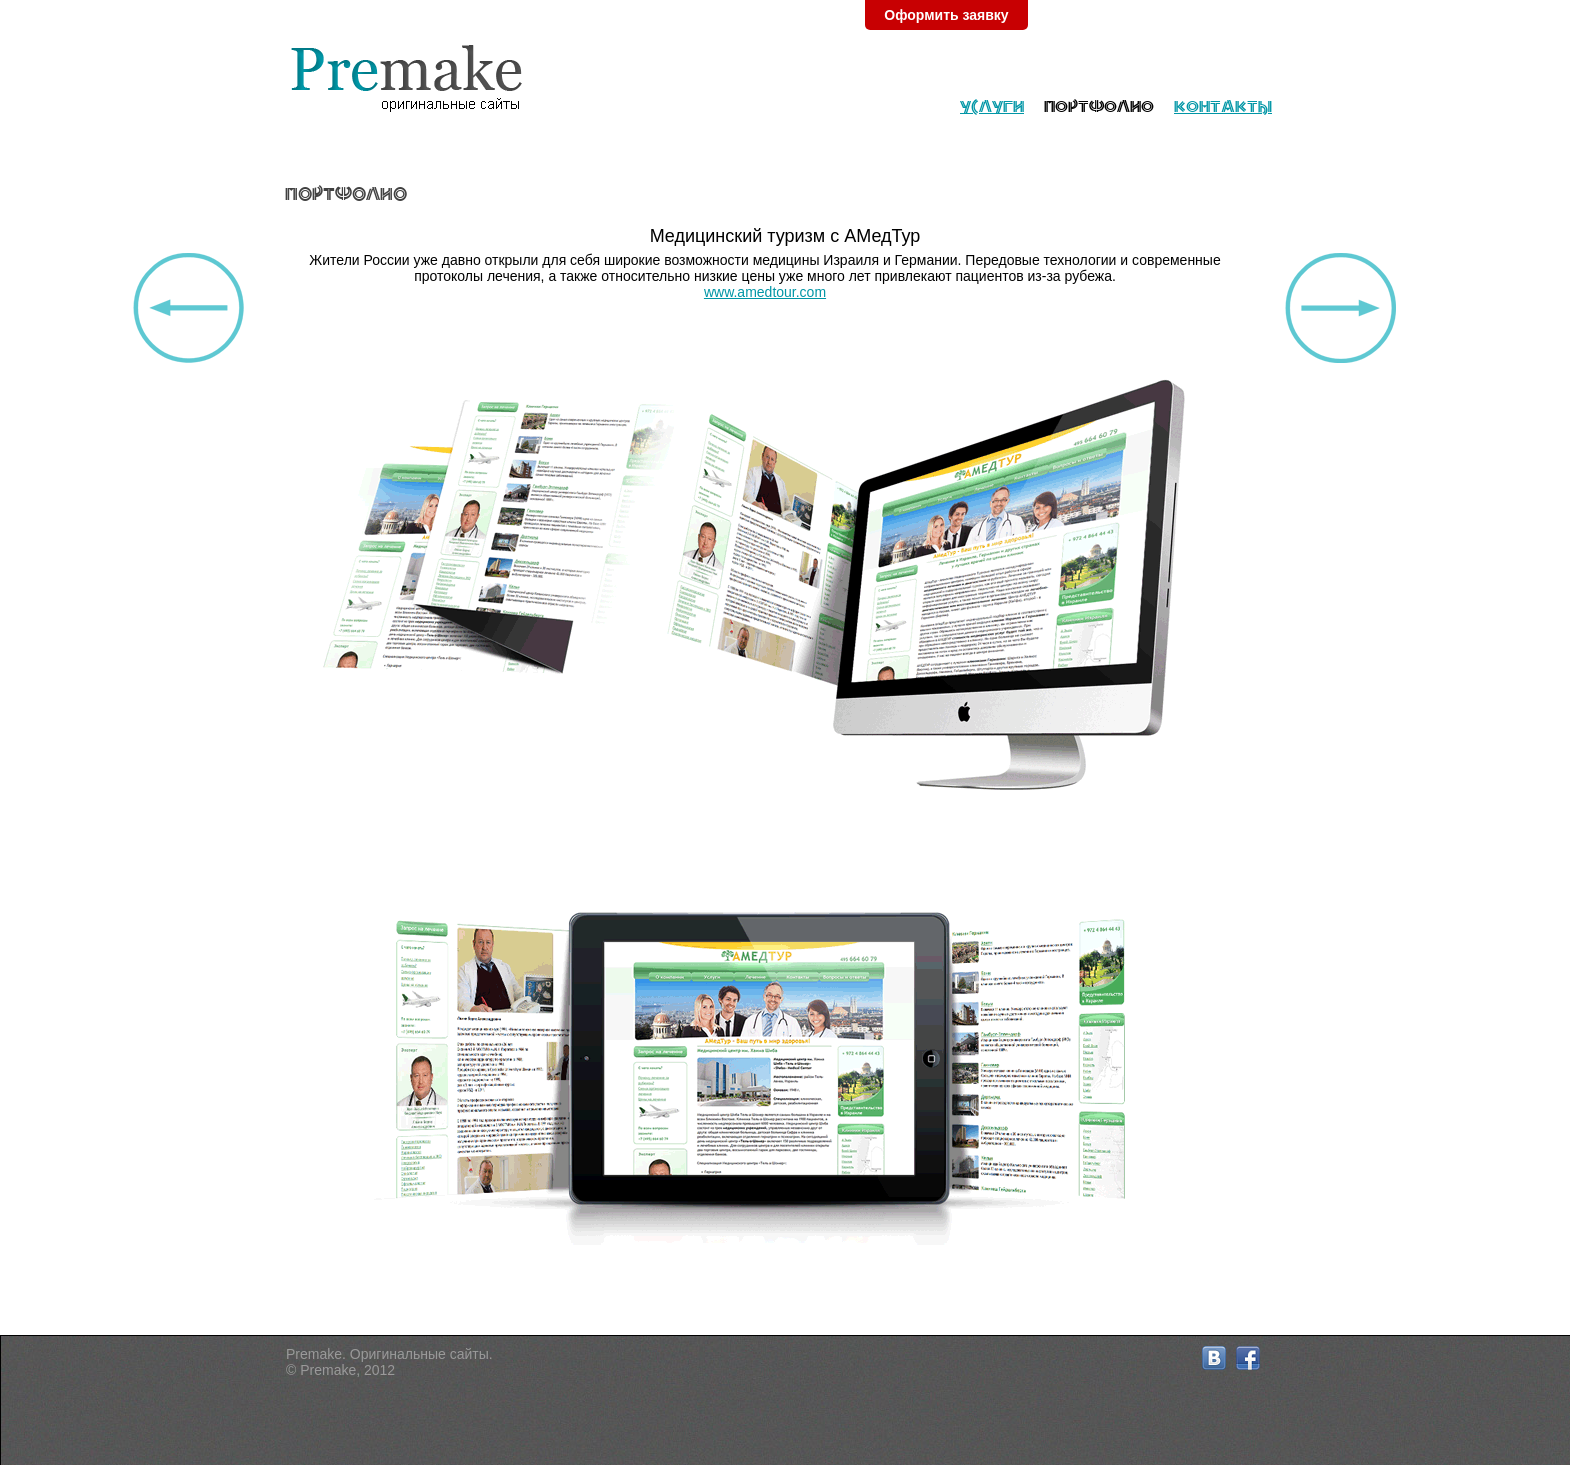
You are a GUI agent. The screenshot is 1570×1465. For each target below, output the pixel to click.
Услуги (992, 106)
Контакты (1223, 106)
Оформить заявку (946, 15)
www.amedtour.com (765, 292)
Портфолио (1099, 106)
